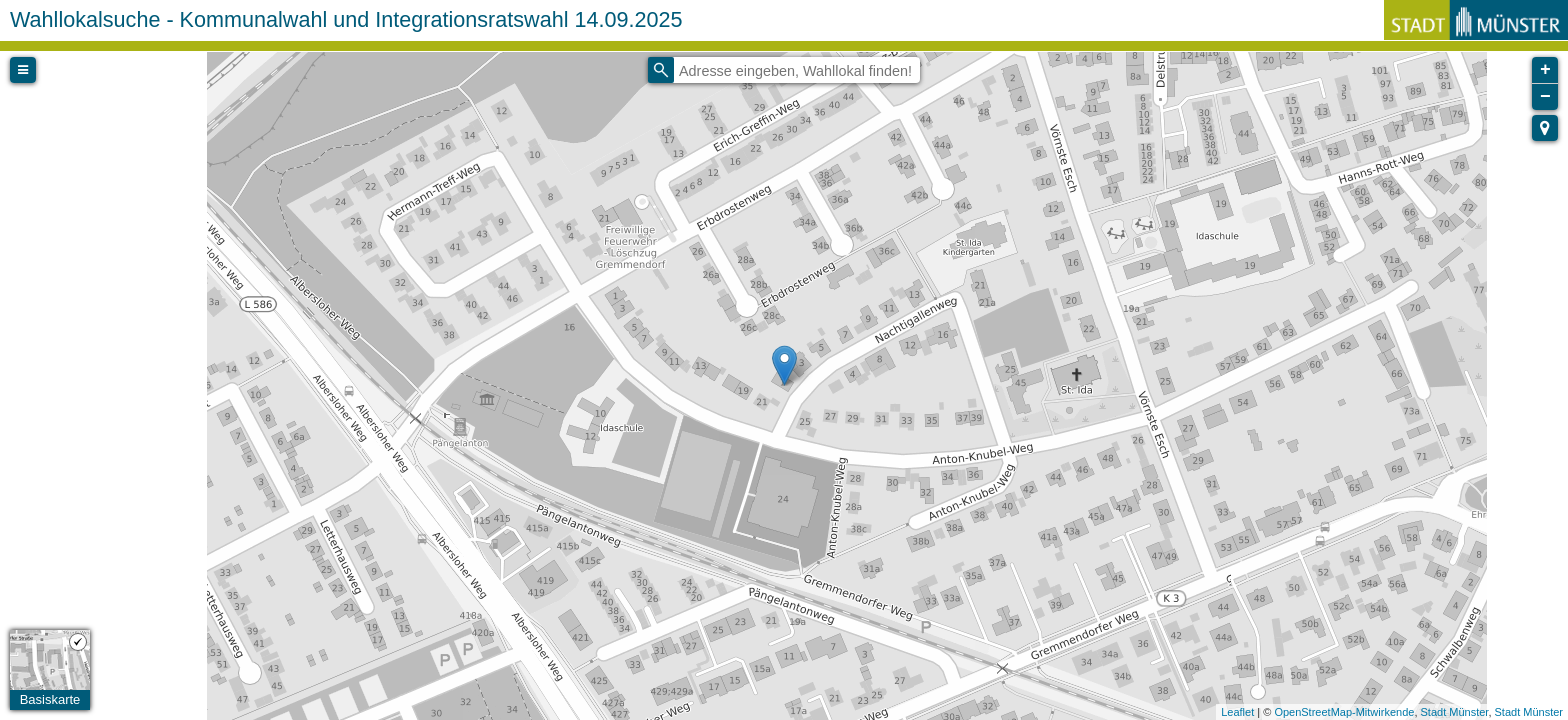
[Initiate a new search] (661, 70)
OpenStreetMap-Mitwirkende (1344, 712)
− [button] (1545, 97)
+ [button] (1545, 70)
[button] (1545, 128)
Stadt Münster (1455, 712)
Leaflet (1237, 712)
